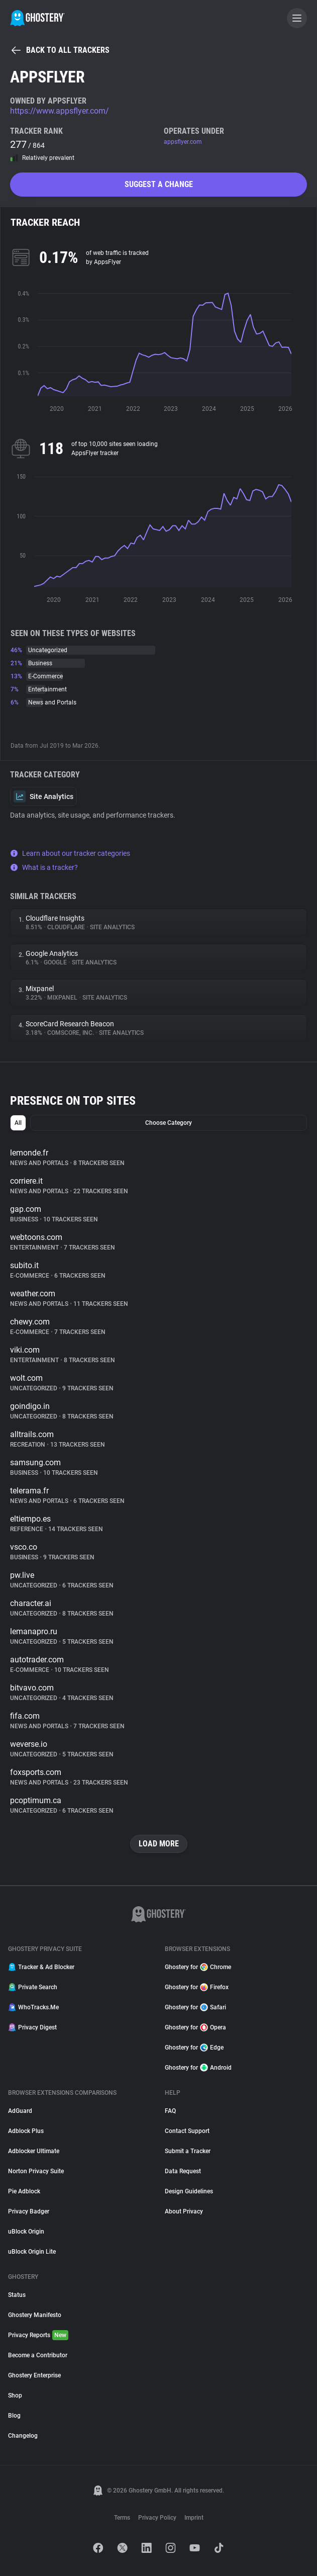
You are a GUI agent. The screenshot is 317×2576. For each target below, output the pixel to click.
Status (17, 2294)
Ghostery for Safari (195, 2007)
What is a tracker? (44, 867)
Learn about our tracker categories (70, 853)
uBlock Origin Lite (32, 2251)
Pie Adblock (24, 2191)
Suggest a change (159, 184)
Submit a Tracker (187, 2151)
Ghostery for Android (198, 2068)
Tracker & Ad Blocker (41, 1967)
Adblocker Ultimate (33, 2151)
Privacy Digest (32, 2027)
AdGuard (20, 2110)
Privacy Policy (157, 2517)
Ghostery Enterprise (34, 2375)
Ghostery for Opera (195, 2027)
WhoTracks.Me (33, 2007)
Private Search (32, 1987)
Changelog (23, 2435)
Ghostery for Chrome (198, 1967)
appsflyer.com (183, 141)
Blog (14, 2415)
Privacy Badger (28, 2211)
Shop (15, 2395)
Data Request (183, 2171)
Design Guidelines (189, 2191)
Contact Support (187, 2131)
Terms (122, 2517)
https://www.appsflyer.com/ (59, 111)
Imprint (193, 2517)
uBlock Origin (26, 2231)
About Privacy (184, 2211)
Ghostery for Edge (194, 2048)
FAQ (170, 2110)
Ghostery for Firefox (197, 1987)
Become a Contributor (37, 2355)
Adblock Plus (26, 2131)
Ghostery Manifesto (34, 2315)
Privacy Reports (38, 2335)
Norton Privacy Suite (36, 2171)
